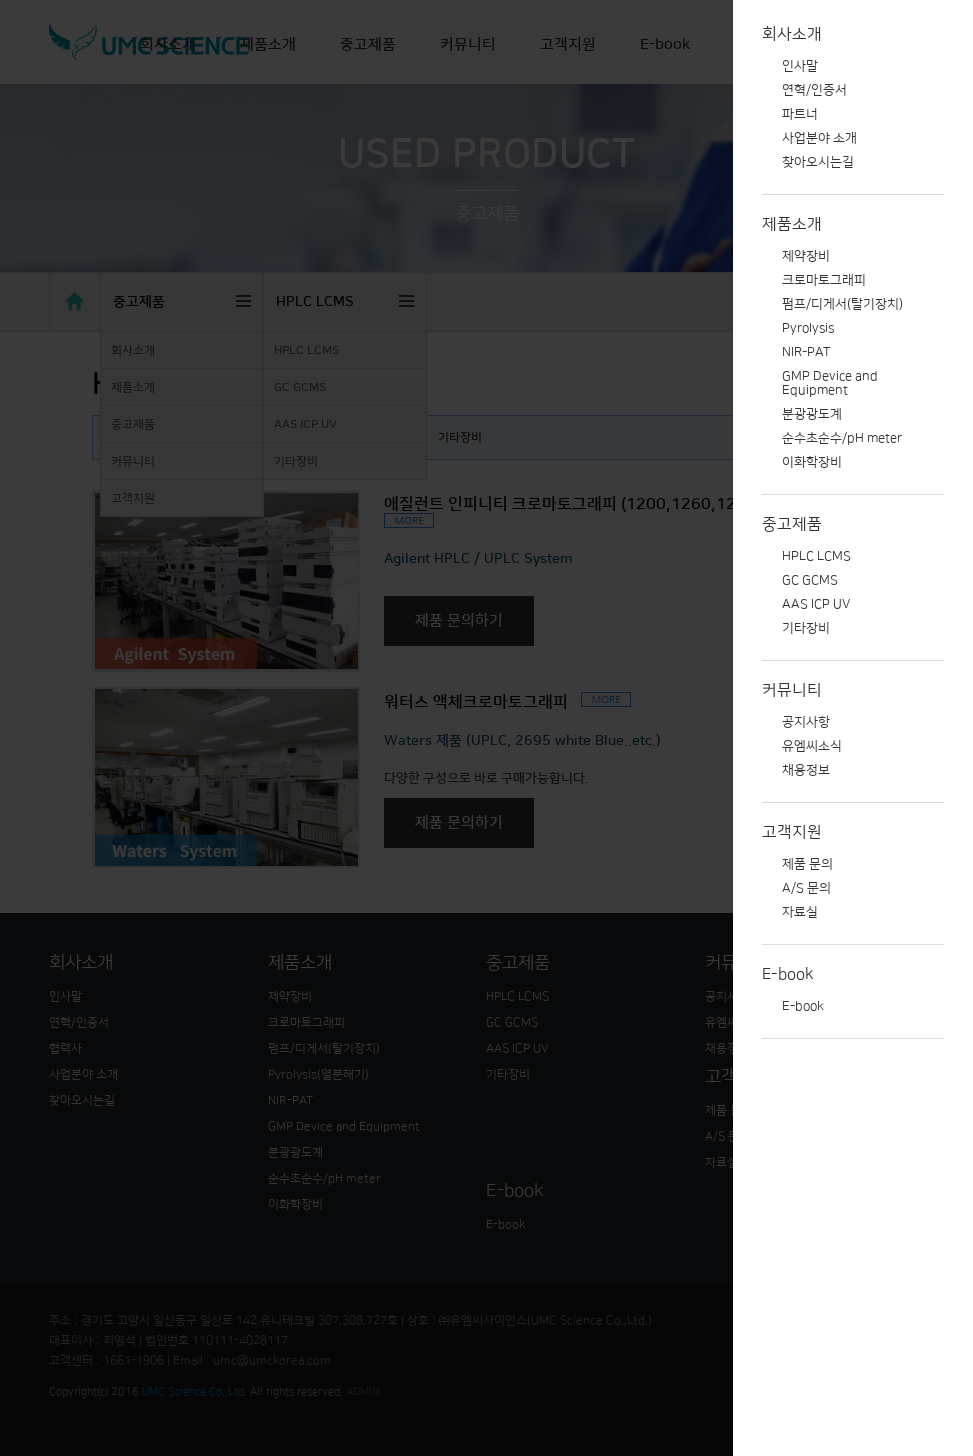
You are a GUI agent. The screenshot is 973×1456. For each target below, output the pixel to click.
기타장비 (806, 628)
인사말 (800, 66)
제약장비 (806, 256)
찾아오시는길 (818, 162)
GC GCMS (810, 580)
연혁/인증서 (814, 90)
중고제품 (792, 524)
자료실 (800, 912)
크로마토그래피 (824, 280)
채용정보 (806, 770)
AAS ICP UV (816, 604)
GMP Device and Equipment (830, 383)
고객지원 (792, 832)
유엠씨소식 (812, 746)
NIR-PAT (806, 352)
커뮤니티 (792, 690)
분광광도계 (812, 414)
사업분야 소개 (819, 138)
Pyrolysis (808, 328)
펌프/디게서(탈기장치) (842, 304)
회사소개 (792, 34)
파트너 (800, 114)
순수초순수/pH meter (842, 438)
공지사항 (806, 722)
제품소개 (792, 224)
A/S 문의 (806, 888)
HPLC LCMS (816, 556)
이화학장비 (812, 462)
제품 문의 (807, 864)
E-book (788, 974)
